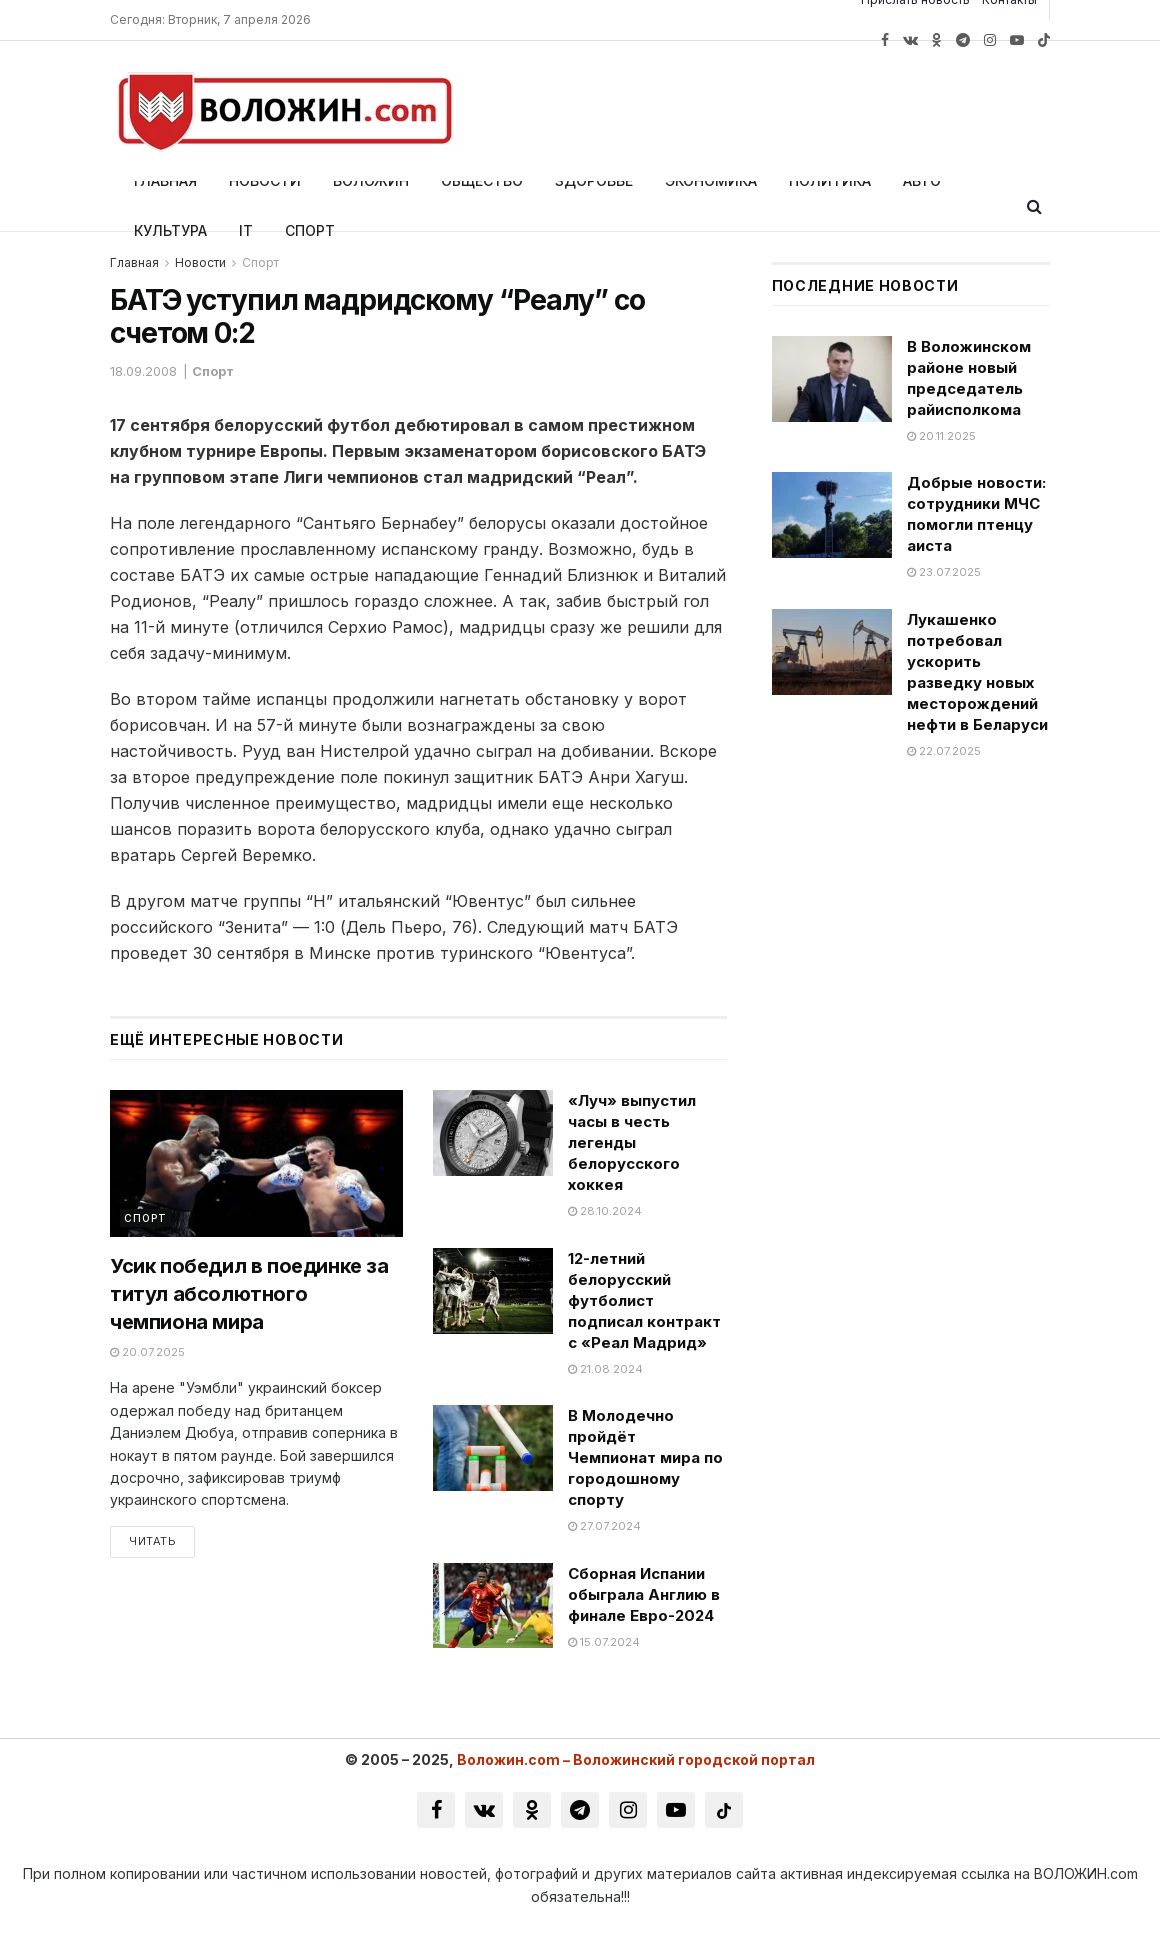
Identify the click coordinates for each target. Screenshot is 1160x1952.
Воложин (371, 180)
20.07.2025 (147, 1352)
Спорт (310, 230)
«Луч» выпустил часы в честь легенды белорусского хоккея (632, 1142)
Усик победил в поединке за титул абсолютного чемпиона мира (249, 1294)
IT (246, 230)
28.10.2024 (605, 1211)
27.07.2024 (604, 1526)
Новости (265, 180)
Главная (165, 180)
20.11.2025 (941, 436)
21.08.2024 (605, 1369)
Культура (170, 230)
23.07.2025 (944, 572)
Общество (482, 180)
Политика (830, 180)
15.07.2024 (604, 1642)
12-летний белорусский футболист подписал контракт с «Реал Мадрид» (644, 1300)
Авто (922, 180)
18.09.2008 (143, 371)
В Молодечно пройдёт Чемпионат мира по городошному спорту (645, 1457)
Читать (152, 1542)
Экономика (711, 180)
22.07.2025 (944, 751)
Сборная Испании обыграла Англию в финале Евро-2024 (644, 1594)
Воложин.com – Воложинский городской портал (636, 1759)
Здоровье (594, 180)
